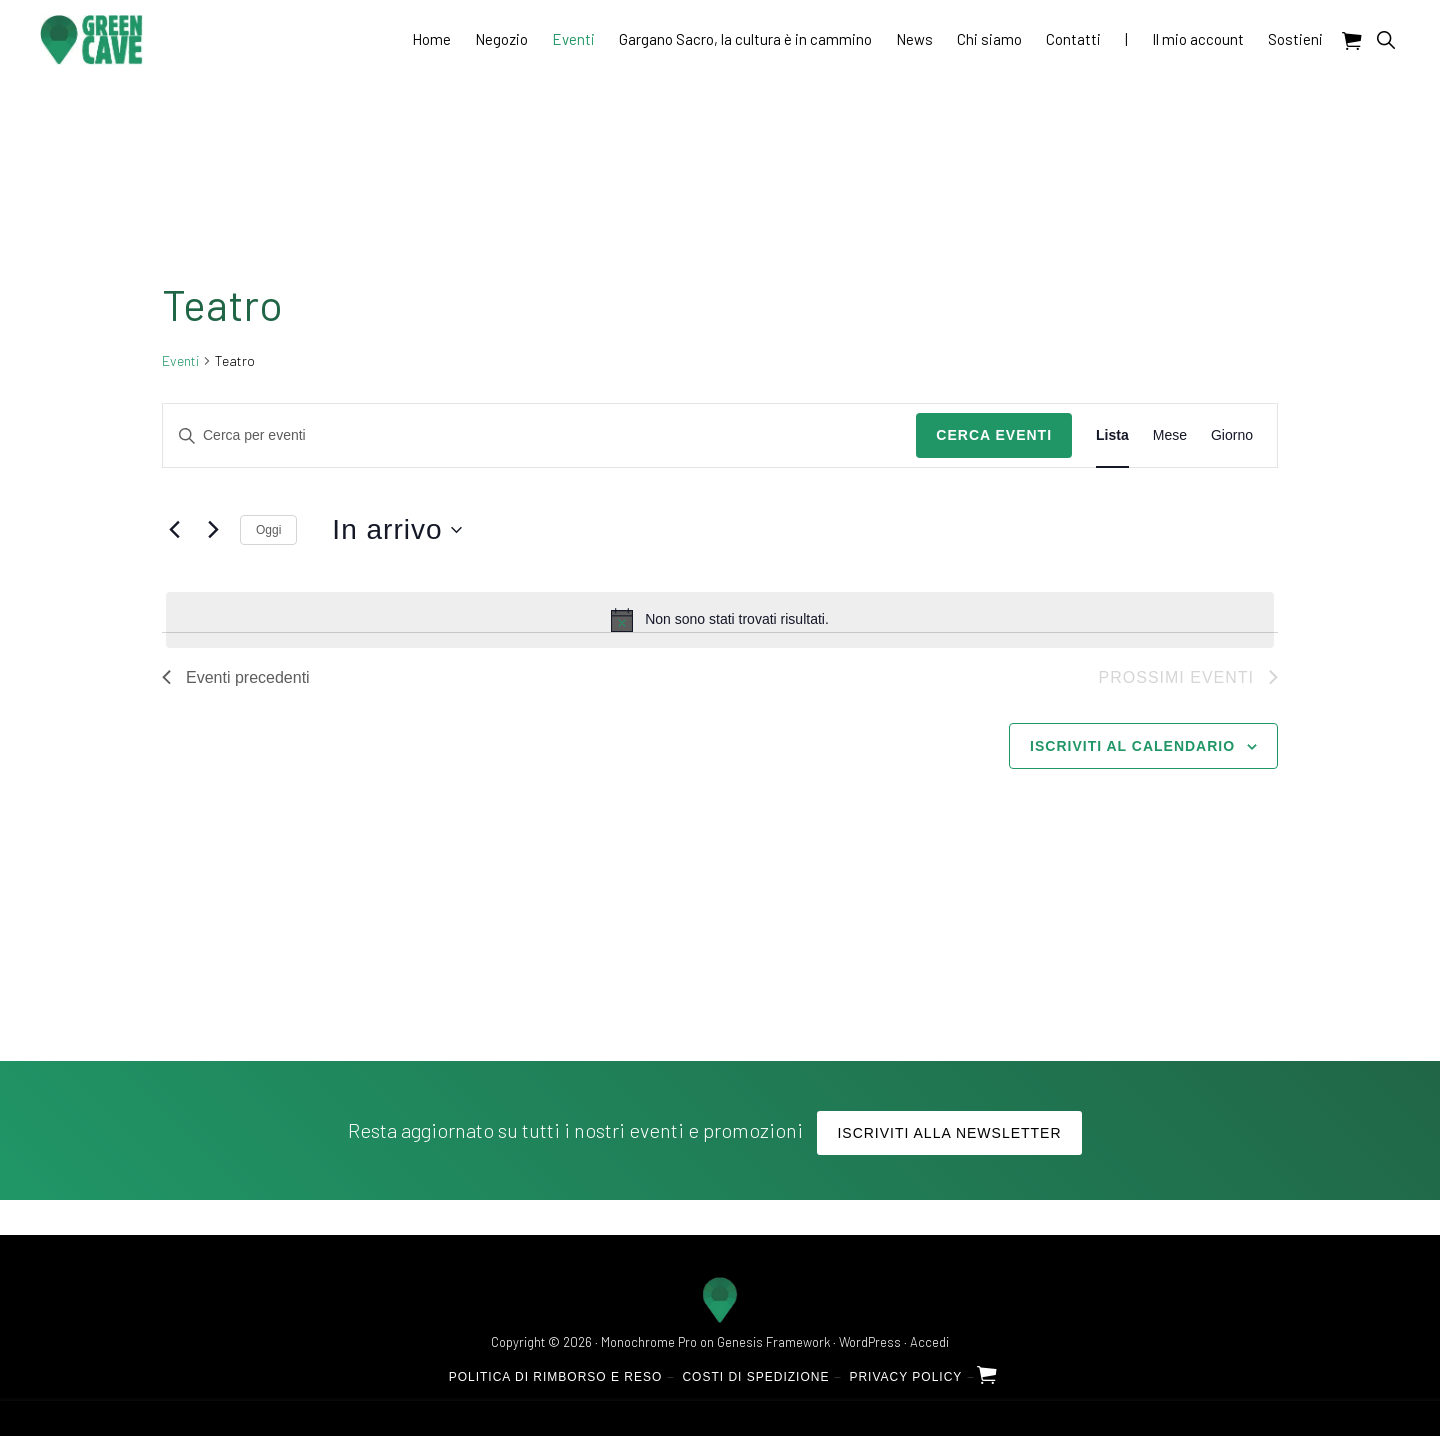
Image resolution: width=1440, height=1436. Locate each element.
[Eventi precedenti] (174, 530)
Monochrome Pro (649, 1342)
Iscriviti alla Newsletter (949, 1133)
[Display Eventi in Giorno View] (1232, 435)
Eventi (180, 360)
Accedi (929, 1342)
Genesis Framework (773, 1342)
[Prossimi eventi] (213, 530)
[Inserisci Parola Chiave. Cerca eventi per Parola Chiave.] (539, 435)
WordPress (870, 1342)
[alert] (720, 620)
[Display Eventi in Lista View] (1112, 435)
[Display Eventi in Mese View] (1170, 435)
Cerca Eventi (994, 435)
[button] (1385, 39)
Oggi (268, 530)
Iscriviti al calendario (1132, 746)
